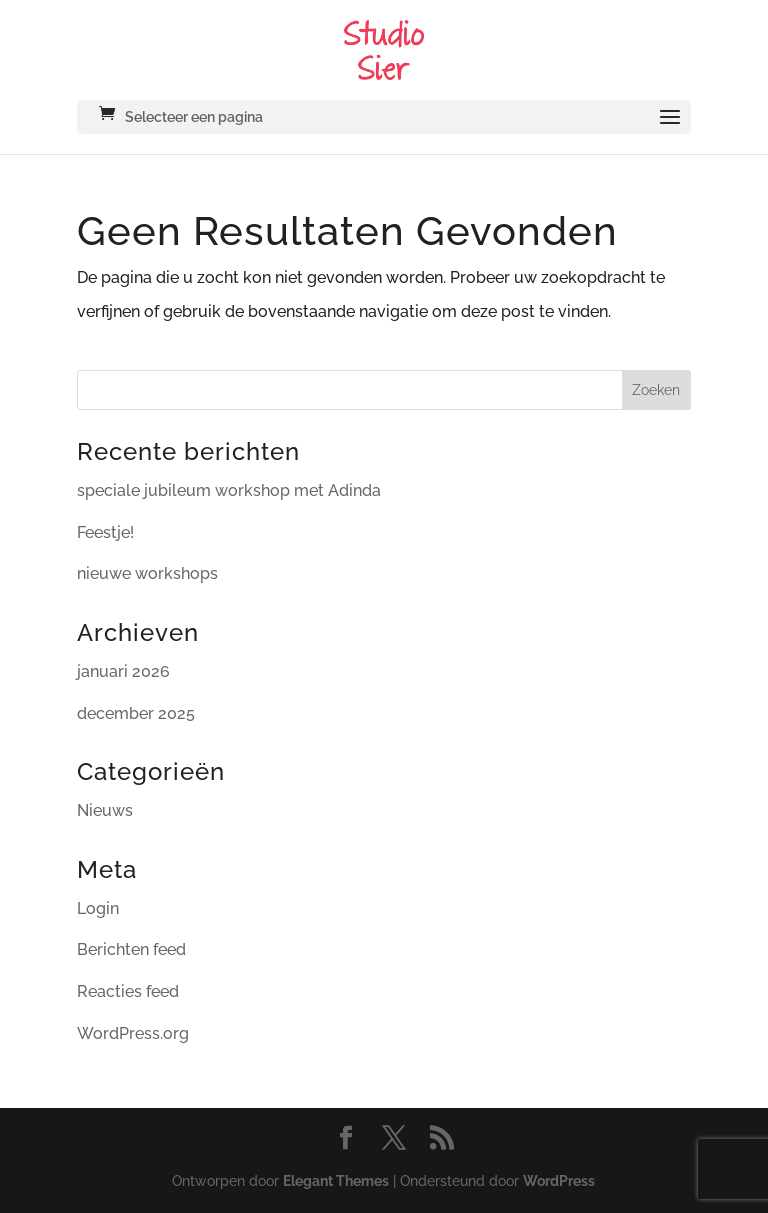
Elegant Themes (336, 1181)
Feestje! (105, 532)
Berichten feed (131, 949)
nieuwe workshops (147, 573)
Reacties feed (128, 991)
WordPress (559, 1181)
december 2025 (136, 713)
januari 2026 (123, 671)
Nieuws (105, 810)
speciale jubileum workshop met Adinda (229, 490)
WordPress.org (133, 1033)
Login (98, 908)
